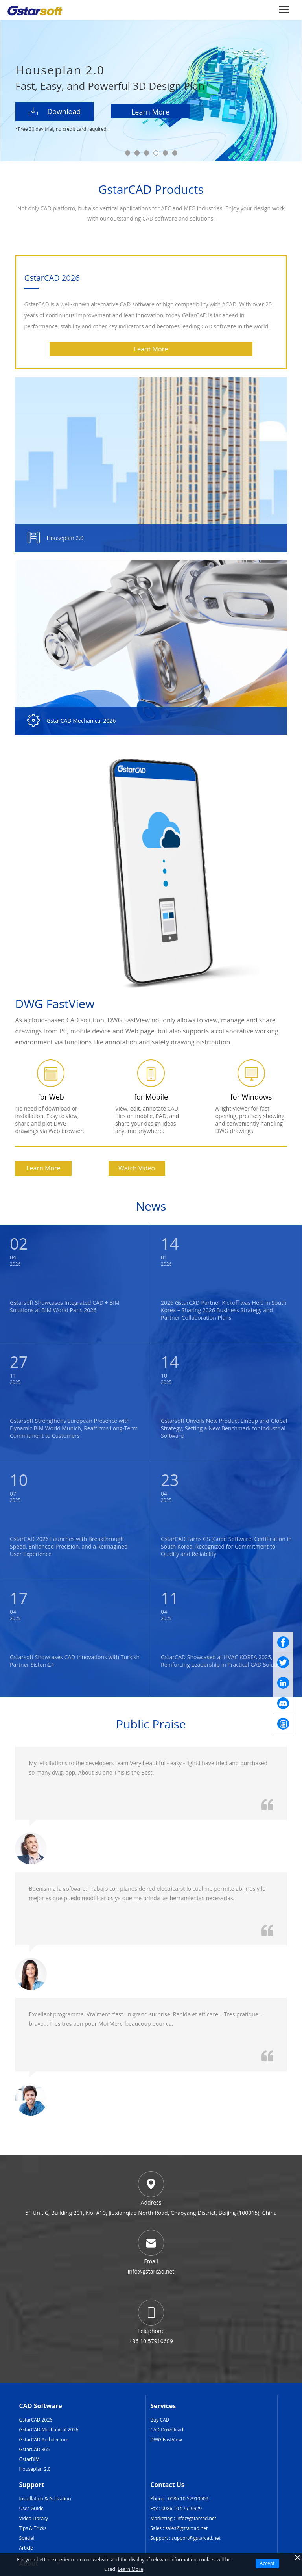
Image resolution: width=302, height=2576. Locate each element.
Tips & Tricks (32, 2528)
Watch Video (136, 1168)
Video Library (33, 2518)
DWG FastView (166, 2439)
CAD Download (166, 2429)
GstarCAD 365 (34, 2449)
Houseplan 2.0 (34, 2469)
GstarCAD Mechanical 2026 (48, 2429)
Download (55, 111)
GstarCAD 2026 (35, 2420)
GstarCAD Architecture (43, 2439)
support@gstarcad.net (196, 2538)
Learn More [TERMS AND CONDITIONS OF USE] (130, 2569)
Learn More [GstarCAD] (151, 349)
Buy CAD (159, 2420)
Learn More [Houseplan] (150, 112)
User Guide (31, 2508)
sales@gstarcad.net (186, 2528)
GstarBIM (29, 2459)
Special (26, 2538)
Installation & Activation (45, 2498)
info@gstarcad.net (196, 2518)
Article (26, 2547)
